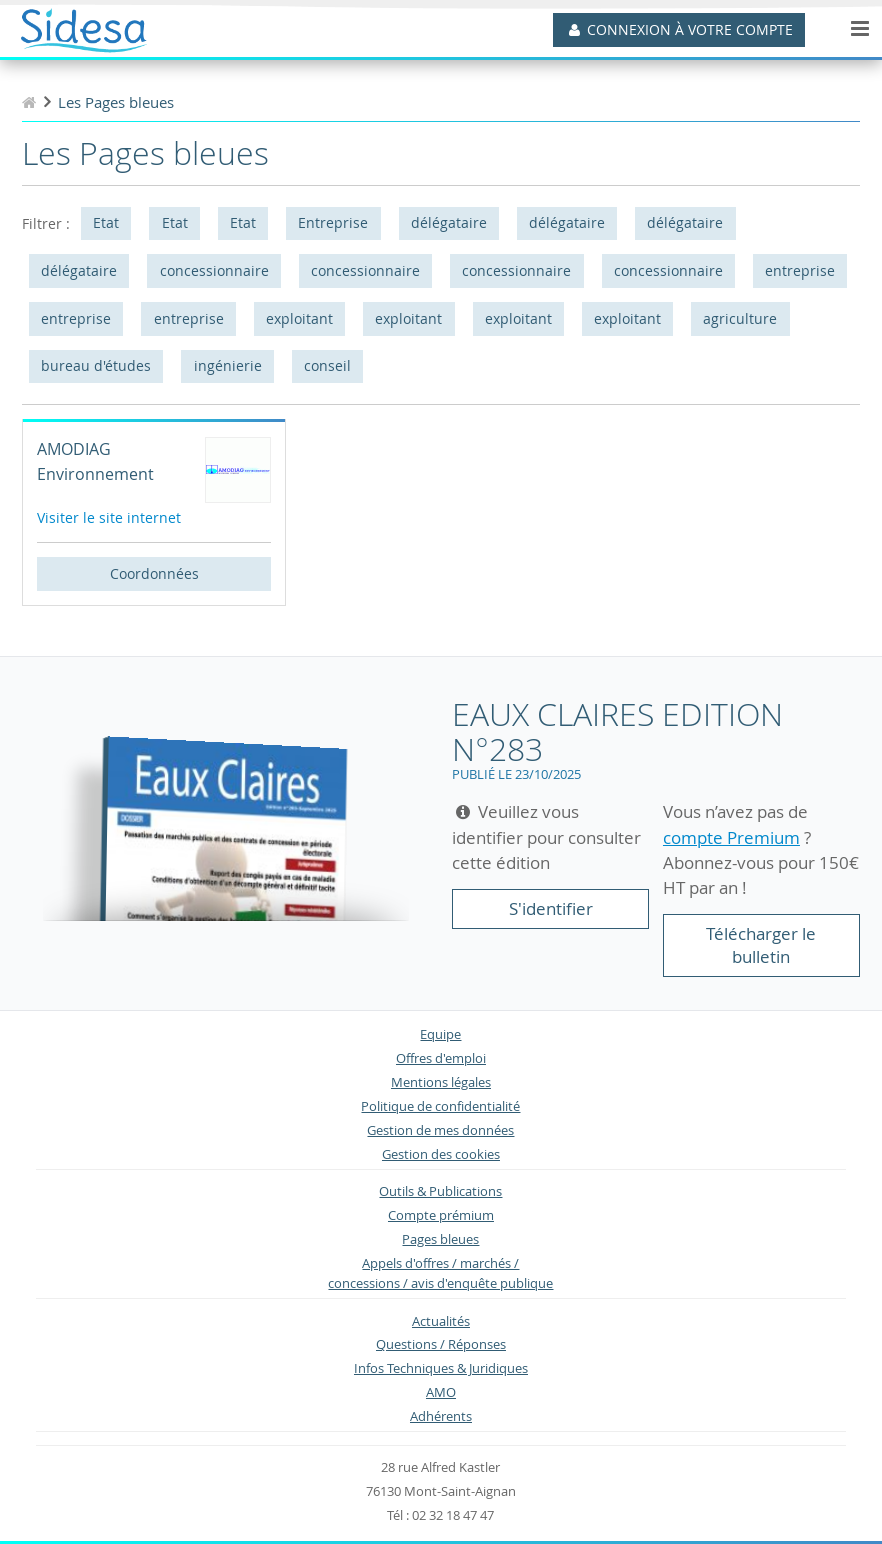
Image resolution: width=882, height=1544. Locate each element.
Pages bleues (440, 1239)
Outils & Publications (440, 1191)
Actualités (441, 1321)
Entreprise (333, 222)
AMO (441, 1392)
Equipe (440, 1034)
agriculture (740, 318)
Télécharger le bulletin (761, 945)
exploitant (299, 318)
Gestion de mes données (440, 1130)
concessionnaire (214, 270)
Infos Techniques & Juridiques (441, 1368)
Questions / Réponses (441, 1344)
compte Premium (731, 837)
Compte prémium (441, 1215)
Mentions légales (441, 1082)
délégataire (449, 222)
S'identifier (551, 908)
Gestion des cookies (441, 1154)
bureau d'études (96, 365)
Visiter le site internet (109, 517)
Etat (106, 222)
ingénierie (228, 365)
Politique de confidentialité (440, 1106)
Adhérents (441, 1416)
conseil (327, 365)
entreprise (800, 270)
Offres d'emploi (441, 1058)
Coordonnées (154, 573)
